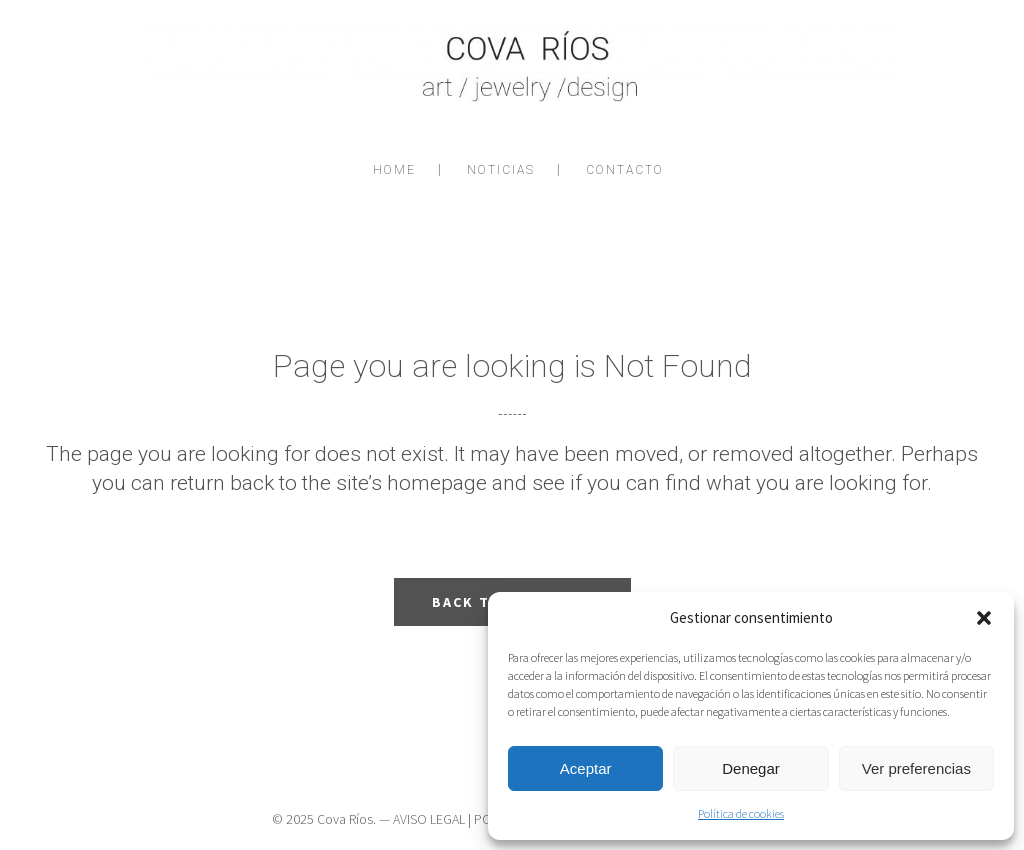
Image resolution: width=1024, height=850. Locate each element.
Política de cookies (741, 813)
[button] (984, 618)
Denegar (751, 768)
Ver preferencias (916, 768)
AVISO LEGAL (429, 819)
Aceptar (586, 768)
